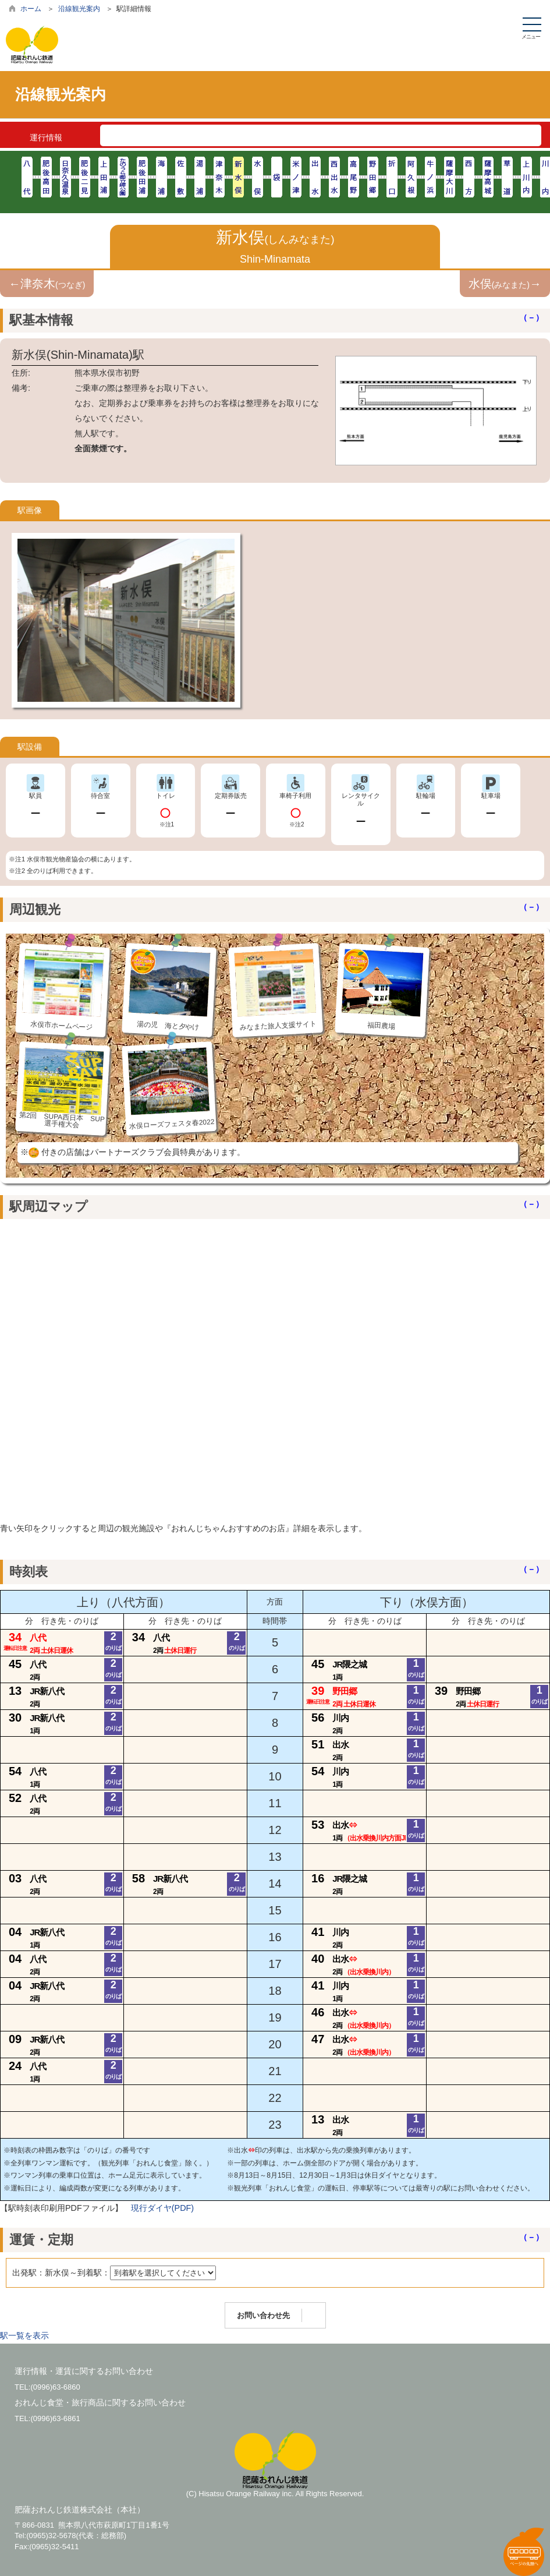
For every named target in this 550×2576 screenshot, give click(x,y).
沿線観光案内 (79, 9)
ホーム (30, 9)
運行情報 (46, 137)
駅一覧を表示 (24, 2335)
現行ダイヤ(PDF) (162, 2208)
